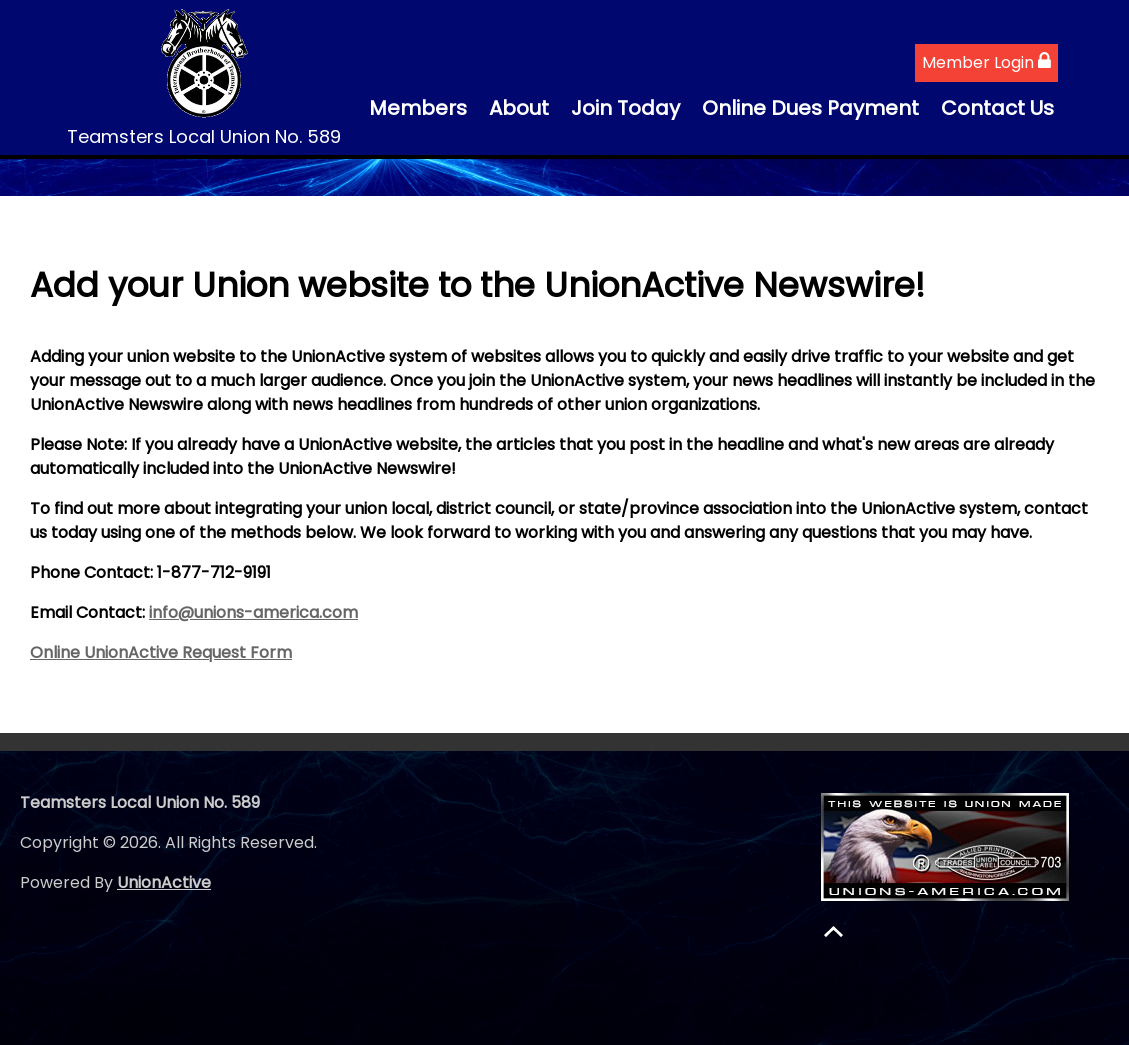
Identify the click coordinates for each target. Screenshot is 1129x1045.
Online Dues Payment (810, 108)
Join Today (625, 108)
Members (418, 108)
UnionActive (164, 882)
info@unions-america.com (253, 612)
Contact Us (997, 108)
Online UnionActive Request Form (161, 652)
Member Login (986, 62)
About (519, 108)
